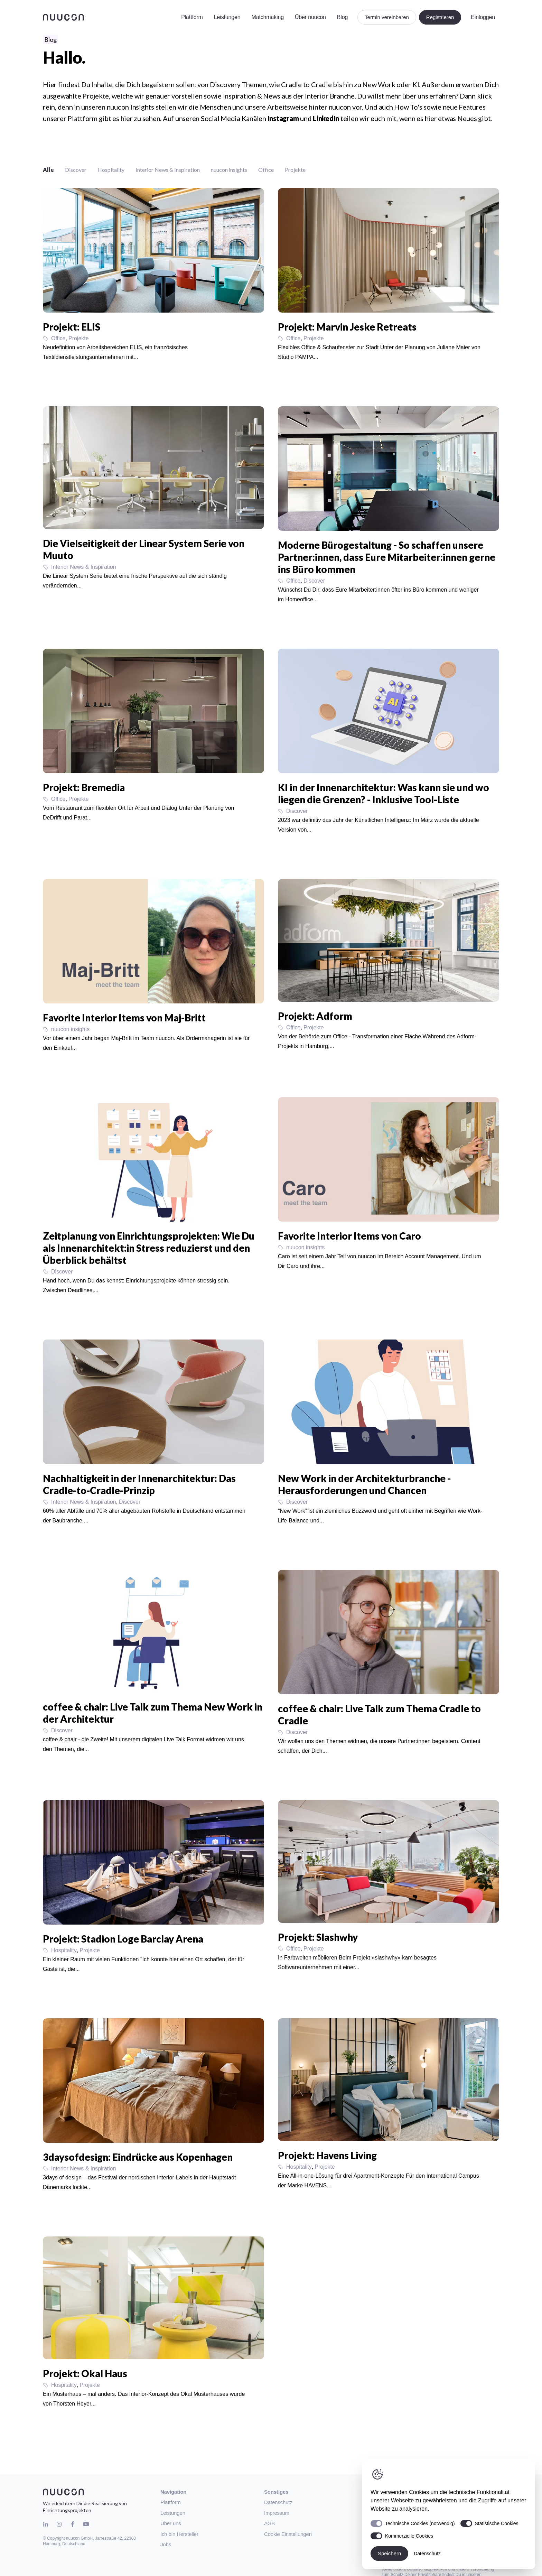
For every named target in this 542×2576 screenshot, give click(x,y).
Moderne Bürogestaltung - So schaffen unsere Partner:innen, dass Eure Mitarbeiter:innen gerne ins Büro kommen (386, 557)
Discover (75, 169)
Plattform (192, 17)
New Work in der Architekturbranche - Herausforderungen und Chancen (364, 1484)
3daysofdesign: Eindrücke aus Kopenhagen (138, 2157)
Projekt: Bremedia (84, 787)
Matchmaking (267, 17)
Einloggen (483, 17)
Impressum (276, 2513)
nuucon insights (229, 169)
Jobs (165, 2544)
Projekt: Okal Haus (85, 2373)
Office (266, 169)
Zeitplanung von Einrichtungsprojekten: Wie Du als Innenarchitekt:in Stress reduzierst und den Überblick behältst (148, 1248)
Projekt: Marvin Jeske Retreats (347, 327)
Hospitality (110, 169)
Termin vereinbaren (387, 17)
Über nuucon (310, 17)
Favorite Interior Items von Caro (349, 1236)
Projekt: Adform (315, 1016)
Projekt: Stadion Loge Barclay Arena (123, 1939)
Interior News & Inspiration (168, 169)
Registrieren (440, 17)
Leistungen (227, 17)
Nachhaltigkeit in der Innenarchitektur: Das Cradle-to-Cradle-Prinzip (139, 1484)
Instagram (283, 118)
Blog (342, 17)
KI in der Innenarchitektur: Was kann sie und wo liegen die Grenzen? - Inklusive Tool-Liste (383, 793)
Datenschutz (278, 2502)
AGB (269, 2523)
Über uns (170, 2523)
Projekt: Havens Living (327, 2155)
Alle (48, 169)
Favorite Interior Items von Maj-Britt (124, 1017)
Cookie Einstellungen (288, 2534)
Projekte (295, 169)
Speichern (389, 2553)
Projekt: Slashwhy (318, 1937)
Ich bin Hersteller (179, 2534)
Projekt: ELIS (71, 327)
